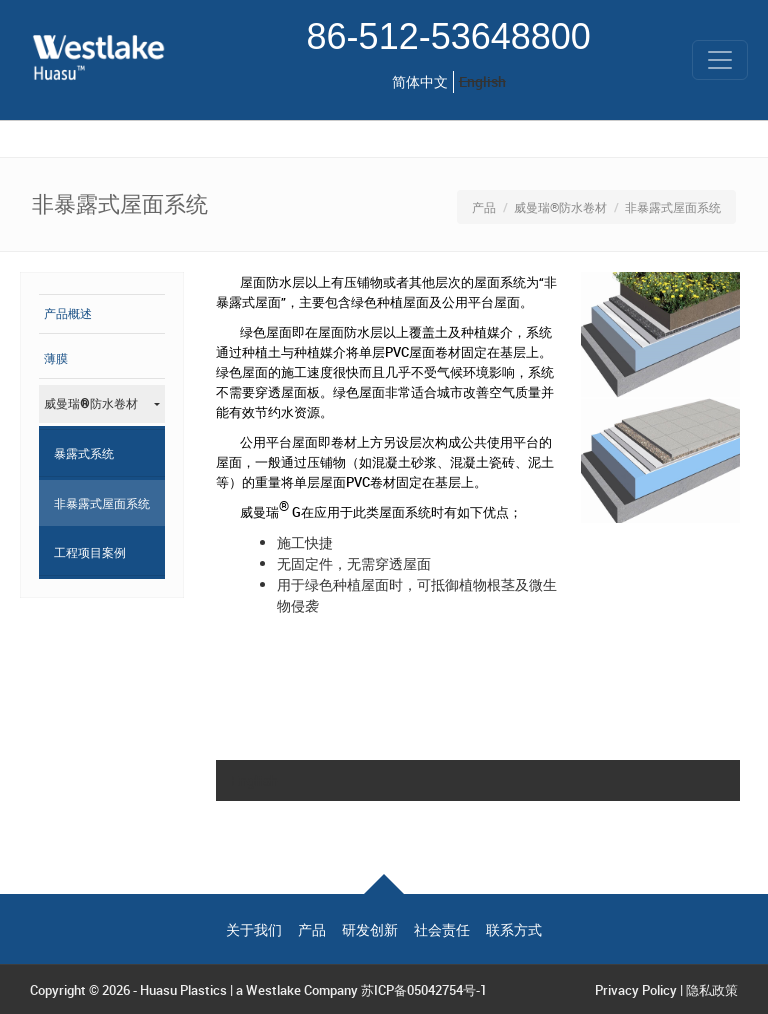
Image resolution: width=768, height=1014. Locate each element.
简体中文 (420, 82)
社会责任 (442, 930)
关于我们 (254, 930)
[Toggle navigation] (720, 60)
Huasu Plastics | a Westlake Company (249, 990)
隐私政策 (712, 990)
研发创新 (370, 930)
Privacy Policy (636, 990)
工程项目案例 (90, 552)
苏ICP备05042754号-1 (424, 990)
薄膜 (56, 359)
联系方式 (514, 930)
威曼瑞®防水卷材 (560, 207)
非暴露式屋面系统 (102, 503)
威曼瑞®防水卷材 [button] (91, 404)
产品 (484, 207)
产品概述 (68, 314)
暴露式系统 (84, 453)
